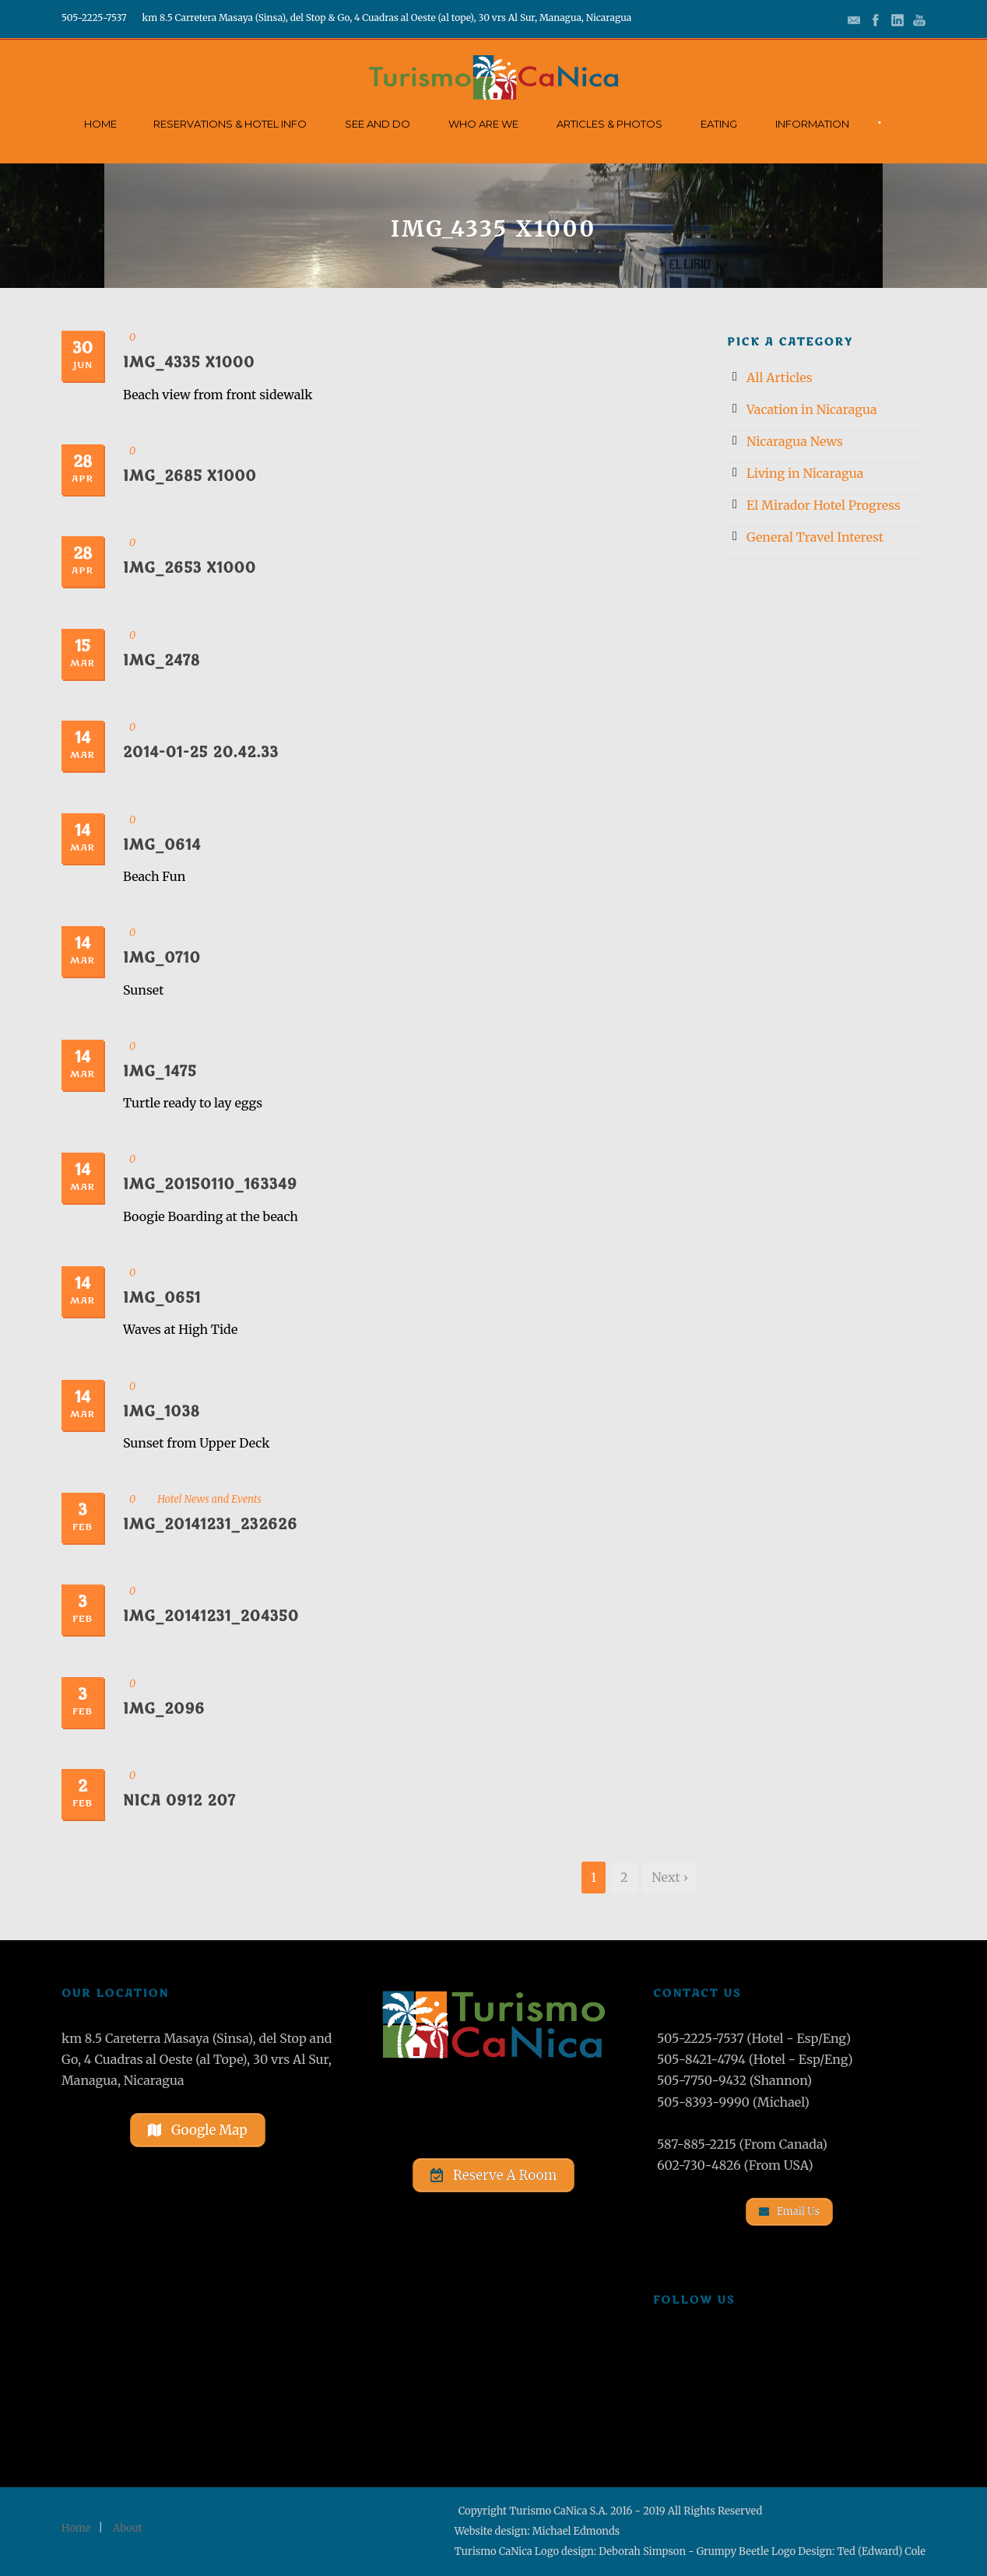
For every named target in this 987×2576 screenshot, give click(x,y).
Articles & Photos (609, 124)
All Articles (779, 377)
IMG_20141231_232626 (210, 1524)
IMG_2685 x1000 (189, 476)
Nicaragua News (794, 441)
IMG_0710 (162, 958)
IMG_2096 (164, 1709)
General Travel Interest (814, 537)
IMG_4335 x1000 (189, 362)
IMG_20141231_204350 (211, 1616)
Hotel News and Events (209, 1499)
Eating (719, 124)
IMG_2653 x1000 (189, 568)
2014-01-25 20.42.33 (201, 752)
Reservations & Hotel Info (230, 124)
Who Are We (483, 124)
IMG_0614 (162, 845)
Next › (670, 1877)
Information (812, 124)
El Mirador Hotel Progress (823, 505)
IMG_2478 (161, 660)
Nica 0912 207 (179, 1801)
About (127, 2528)
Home (100, 124)
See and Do (377, 124)
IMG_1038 (161, 1411)
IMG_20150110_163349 (210, 1184)
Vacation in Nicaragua (811, 409)
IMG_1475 (160, 1071)
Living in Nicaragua (804, 473)
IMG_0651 (162, 1298)
